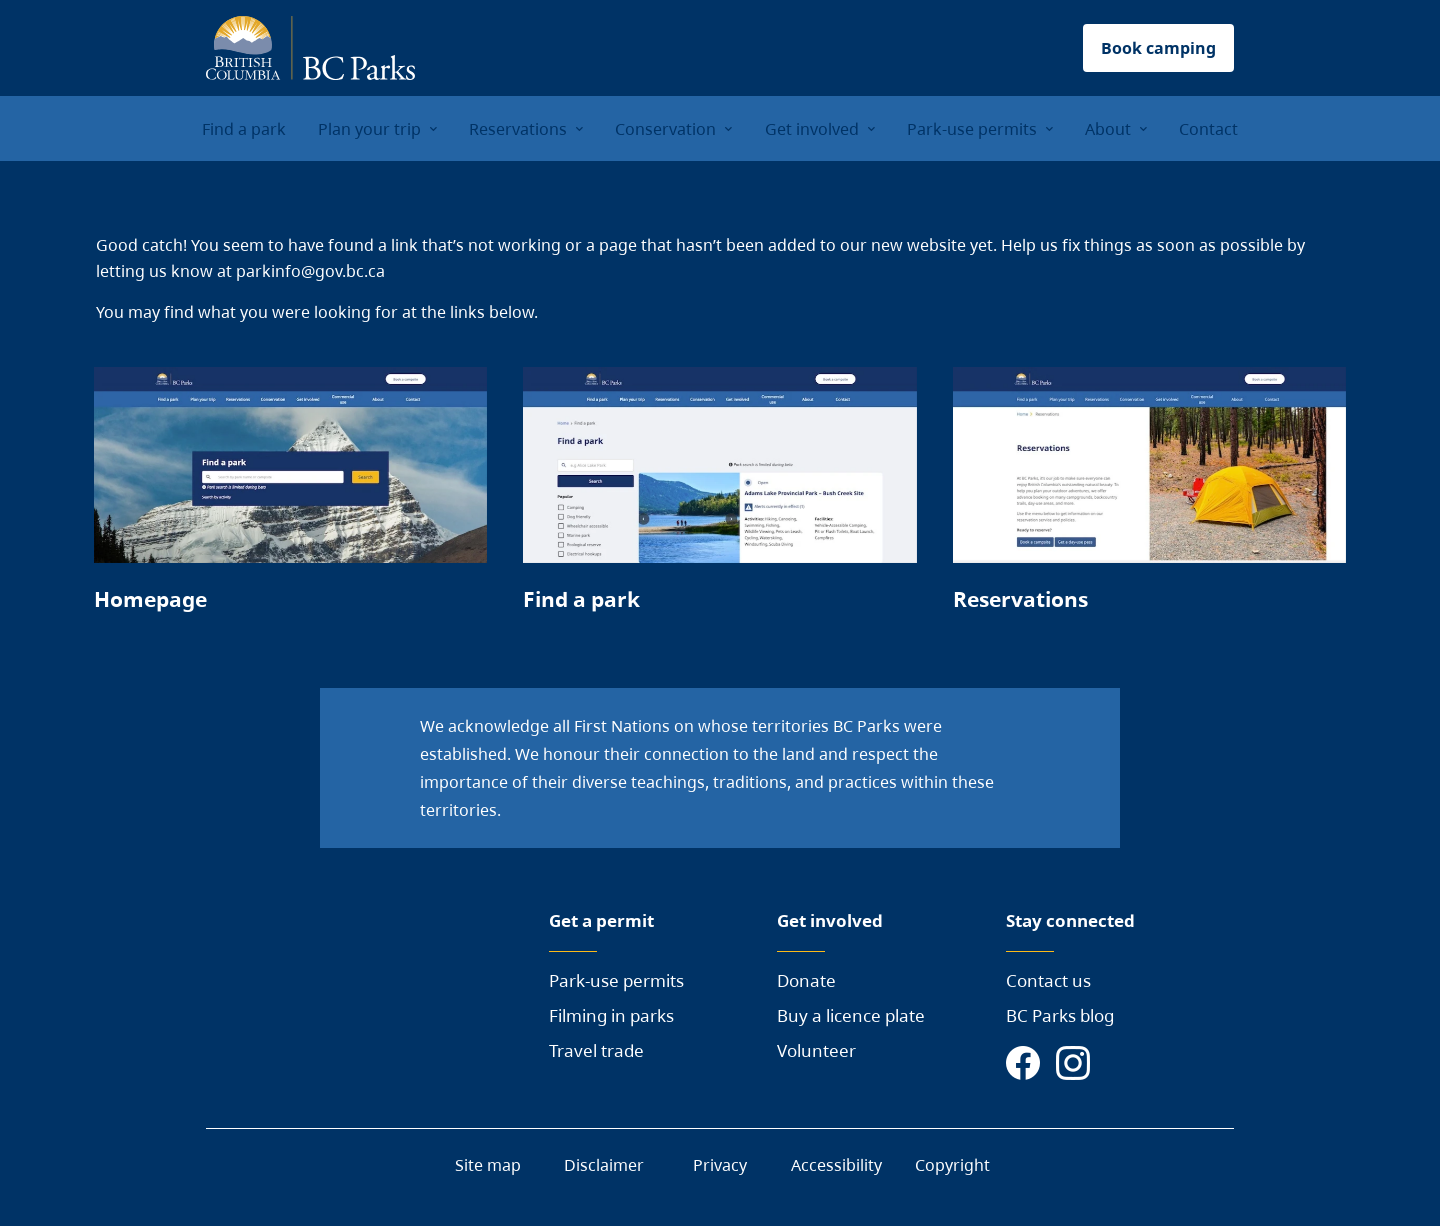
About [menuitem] (1108, 129)
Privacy (720, 1165)
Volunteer (816, 1050)
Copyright (952, 1165)
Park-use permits (616, 980)
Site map (488, 1165)
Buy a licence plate (851, 1015)
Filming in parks (611, 1015)
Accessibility (836, 1165)
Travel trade (596, 1050)
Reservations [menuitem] (518, 129)
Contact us (1048, 980)
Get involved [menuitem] (812, 129)
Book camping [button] (1158, 48)
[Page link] (290, 499)
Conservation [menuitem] (665, 129)
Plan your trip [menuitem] (369, 129)
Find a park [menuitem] (244, 129)
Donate (806, 980)
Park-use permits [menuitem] (972, 129)
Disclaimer (604, 1165)
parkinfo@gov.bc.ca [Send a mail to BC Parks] (310, 271)
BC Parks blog (1060, 1015)
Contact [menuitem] (1208, 129)
